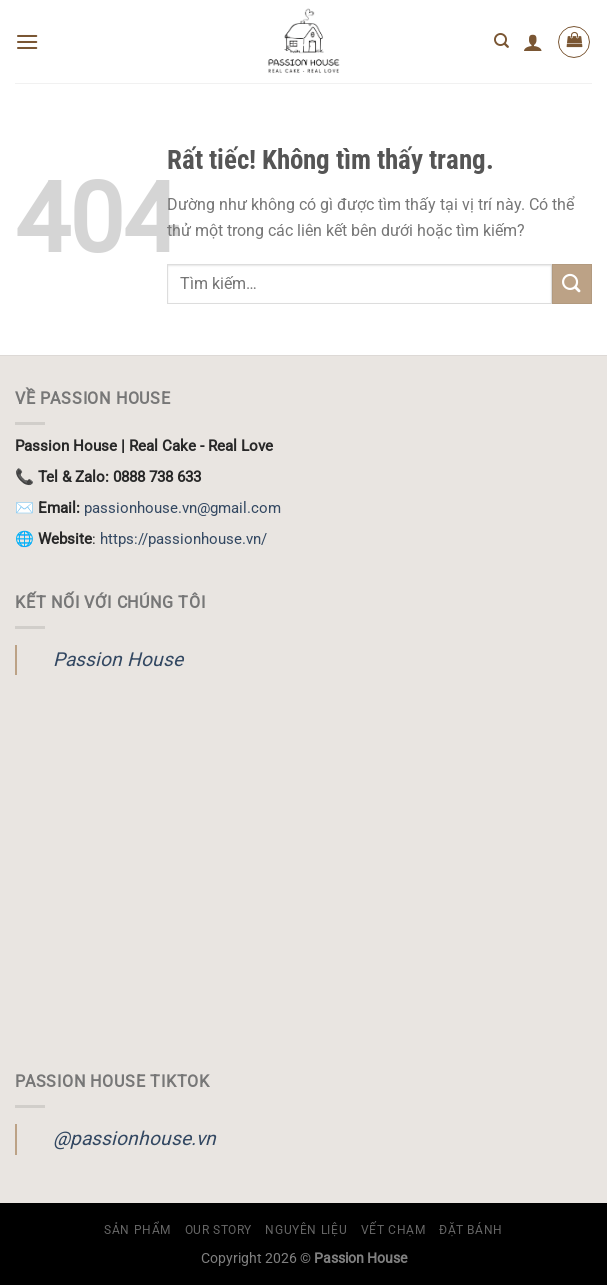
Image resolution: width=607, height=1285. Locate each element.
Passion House (118, 659)
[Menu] (27, 41)
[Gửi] (572, 283)
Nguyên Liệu (306, 1230)
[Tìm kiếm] (501, 41)
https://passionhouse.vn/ (183, 539)
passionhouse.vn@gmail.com (182, 508)
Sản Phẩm (137, 1230)
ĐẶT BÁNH (471, 1230)
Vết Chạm (393, 1230)
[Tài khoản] (533, 42)
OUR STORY (219, 1230)
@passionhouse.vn (134, 1138)
